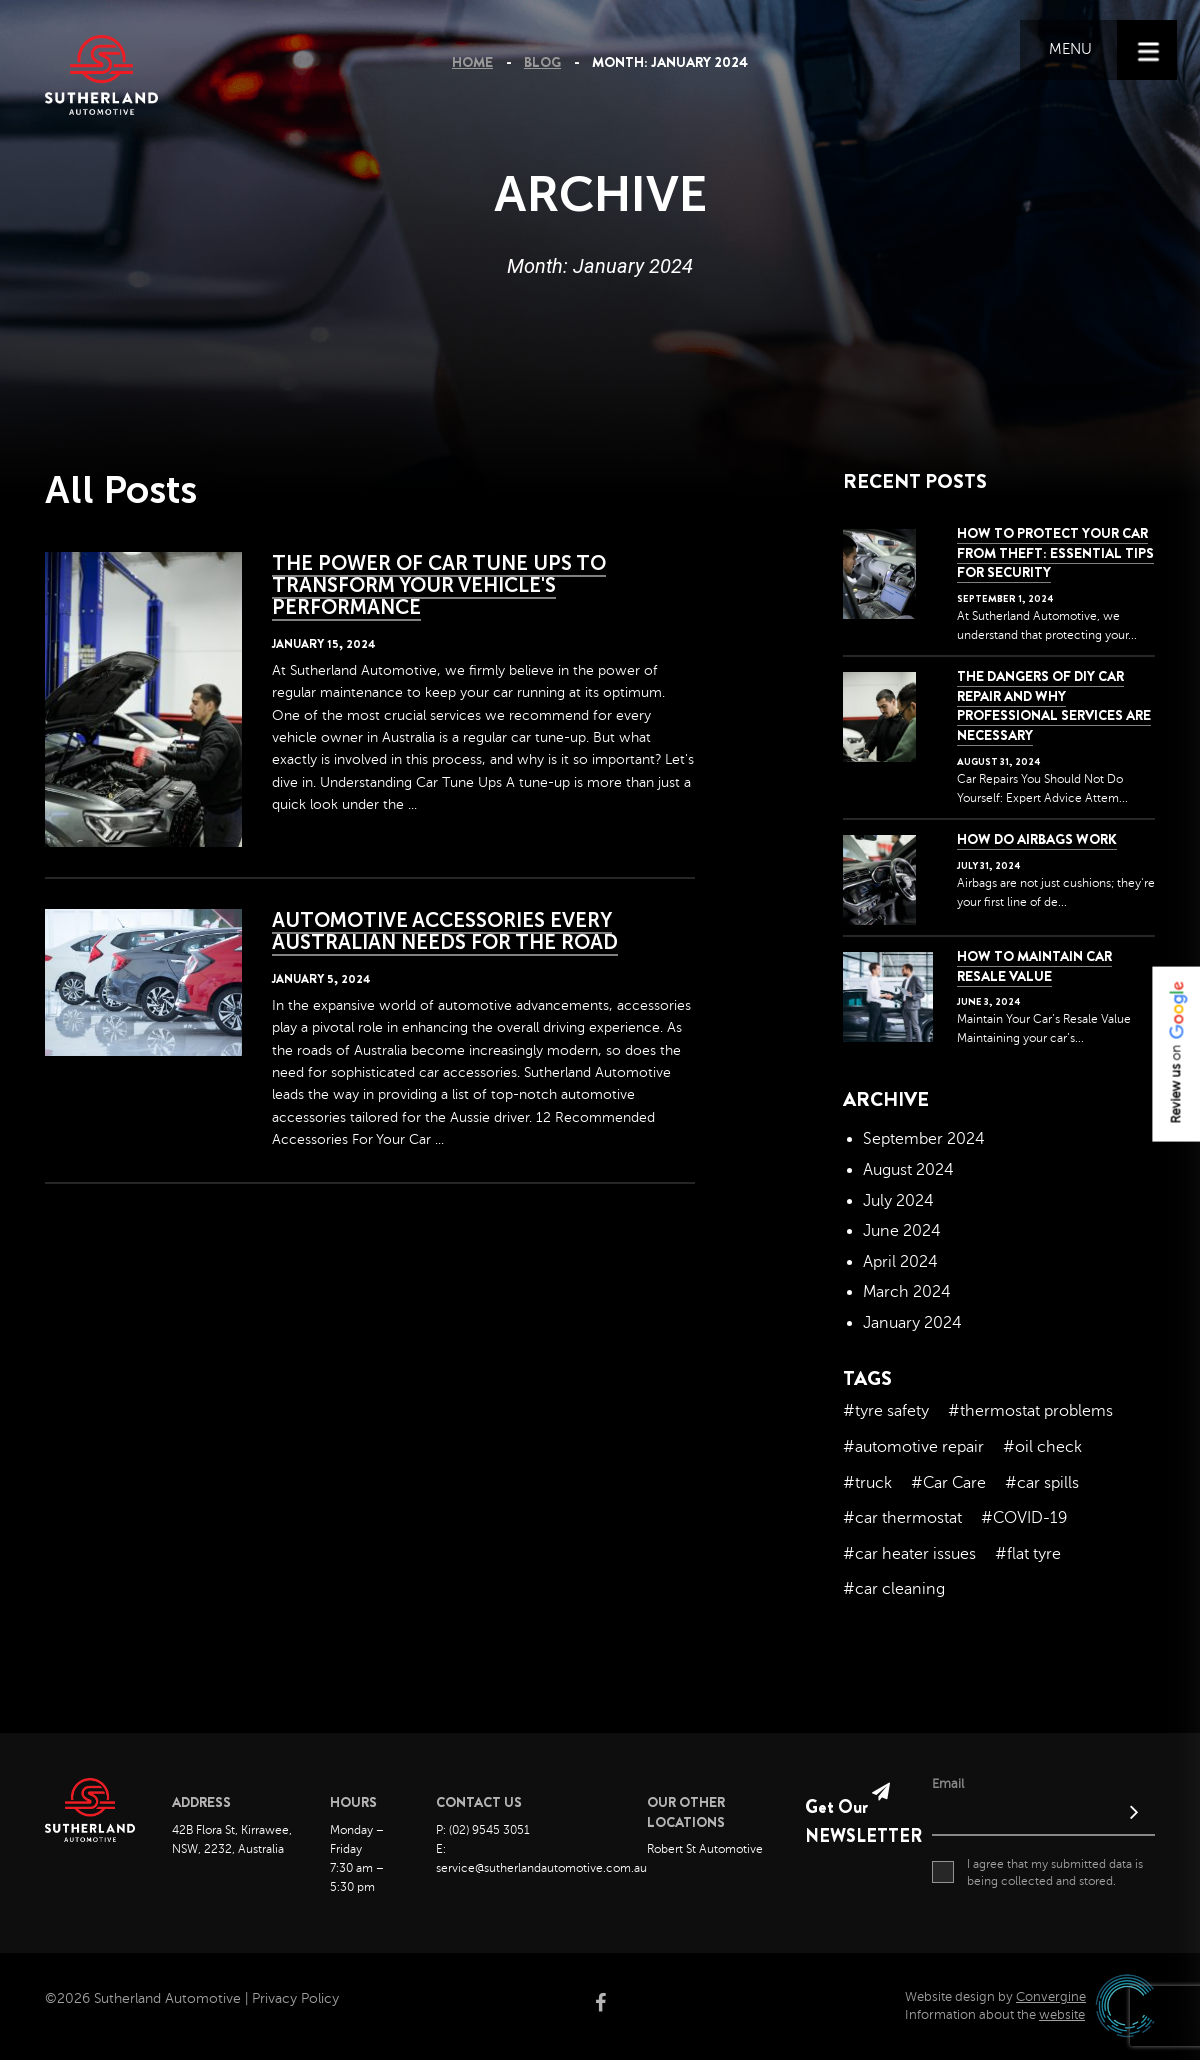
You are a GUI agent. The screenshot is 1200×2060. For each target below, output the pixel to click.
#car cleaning (894, 1589)
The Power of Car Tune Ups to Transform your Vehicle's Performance (439, 585)
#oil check (1042, 1447)
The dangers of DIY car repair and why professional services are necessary (1054, 705)
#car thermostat (902, 1518)
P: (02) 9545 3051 (483, 1830)
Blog (542, 62)
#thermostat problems (1030, 1411)
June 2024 (902, 1231)
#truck (867, 1483)
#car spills (1042, 1483)
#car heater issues (909, 1554)
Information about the (995, 2015)
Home (472, 62)
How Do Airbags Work (1037, 839)
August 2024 (908, 1170)
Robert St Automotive (705, 1849)
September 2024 (924, 1139)
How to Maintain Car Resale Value (1034, 966)
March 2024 (907, 1292)
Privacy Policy (295, 1998)
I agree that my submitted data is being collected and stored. (1037, 1872)
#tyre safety (886, 1411)
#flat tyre (1028, 1554)
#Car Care (948, 1483)
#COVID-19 (1024, 1518)
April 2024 (900, 1262)
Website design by (995, 1997)
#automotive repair (913, 1447)
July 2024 (898, 1201)
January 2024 (912, 1323)
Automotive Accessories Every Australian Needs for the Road (445, 931)
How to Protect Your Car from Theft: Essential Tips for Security (1055, 552)
